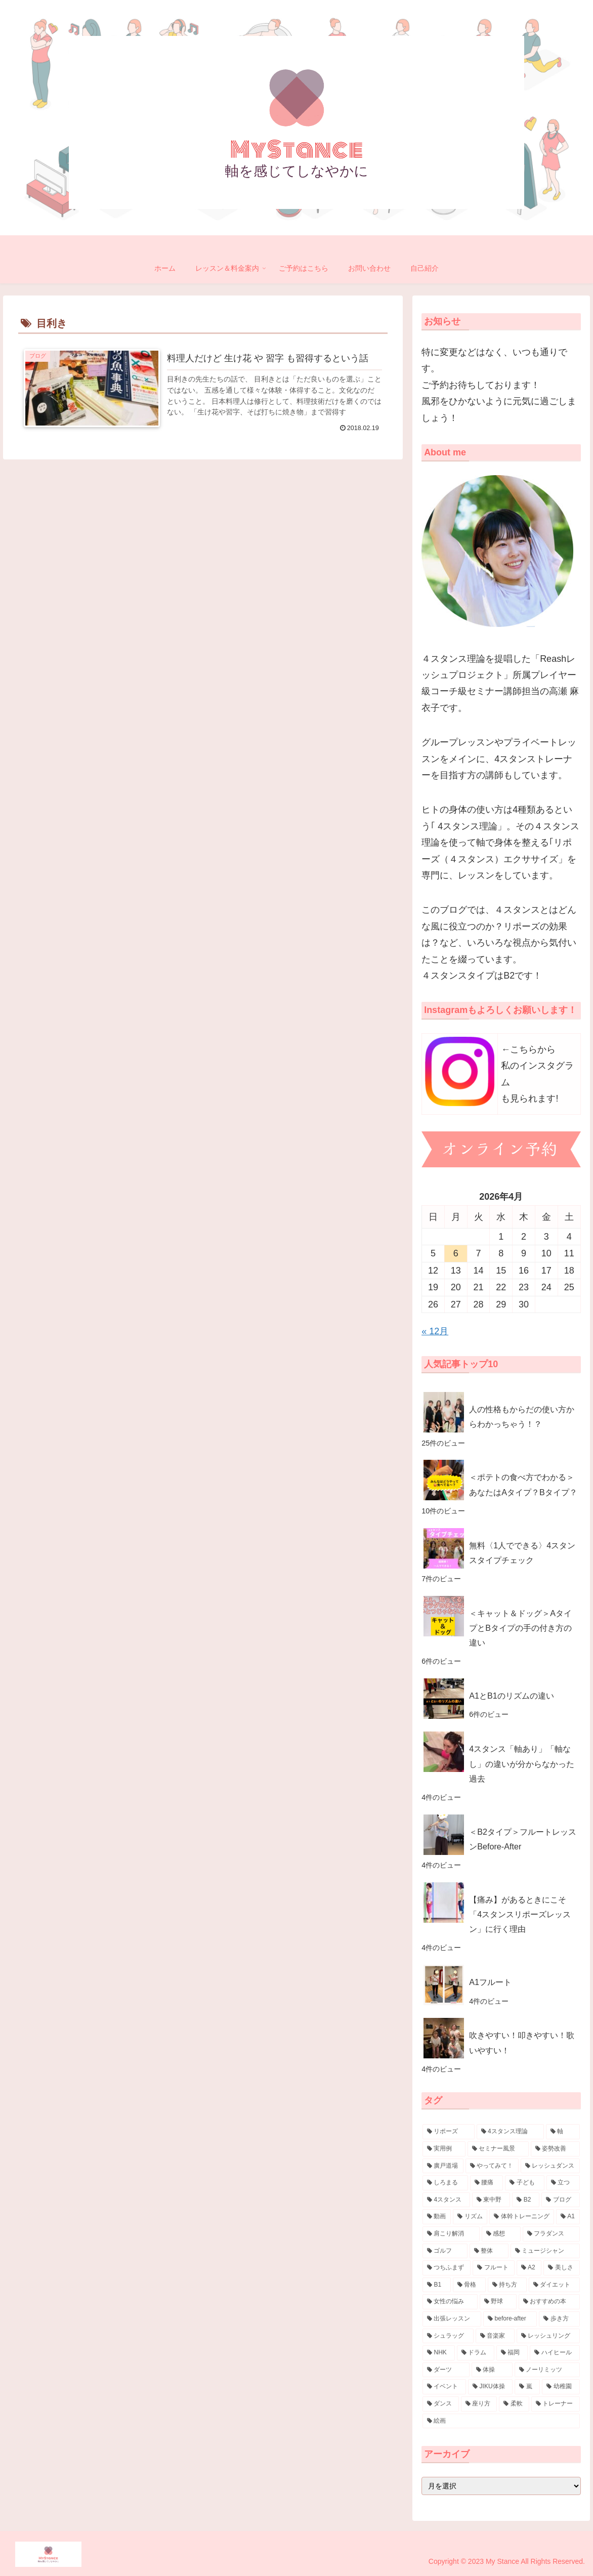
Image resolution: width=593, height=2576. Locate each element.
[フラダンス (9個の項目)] (551, 2234)
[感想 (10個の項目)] (501, 2234)
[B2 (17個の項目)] (525, 2200)
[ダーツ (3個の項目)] (446, 2370)
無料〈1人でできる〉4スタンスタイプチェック (522, 1553)
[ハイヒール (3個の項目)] (554, 2352)
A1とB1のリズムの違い (511, 1695)
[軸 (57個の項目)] (563, 2131)
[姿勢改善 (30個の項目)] (555, 2149)
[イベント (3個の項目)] (444, 2386)
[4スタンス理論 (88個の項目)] (510, 2131)
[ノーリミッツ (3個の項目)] (547, 2370)
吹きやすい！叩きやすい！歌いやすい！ (521, 2042)
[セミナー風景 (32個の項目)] (498, 2149)
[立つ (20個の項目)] (563, 2182)
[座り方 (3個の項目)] (479, 2404)
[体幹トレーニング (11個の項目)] (521, 2216)
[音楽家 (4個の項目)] (495, 2336)
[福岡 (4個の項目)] (512, 2352)
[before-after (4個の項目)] (510, 2319)
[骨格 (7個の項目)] (469, 2285)
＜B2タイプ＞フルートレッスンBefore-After (522, 1839)
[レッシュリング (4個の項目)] (548, 2336)
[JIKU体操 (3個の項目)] (490, 2386)
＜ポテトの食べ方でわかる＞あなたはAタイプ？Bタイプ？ (523, 1484)
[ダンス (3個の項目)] (440, 2404)
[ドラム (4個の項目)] (475, 2352)
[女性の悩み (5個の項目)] (450, 2301)
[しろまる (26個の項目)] (445, 2182)
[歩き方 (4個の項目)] (559, 2319)
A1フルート (490, 1982)
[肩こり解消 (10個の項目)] (451, 2234)
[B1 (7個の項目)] (436, 2285)
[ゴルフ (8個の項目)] (445, 2251)
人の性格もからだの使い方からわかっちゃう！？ (521, 1416)
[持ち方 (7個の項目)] (507, 2285)
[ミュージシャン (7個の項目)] (545, 2251)
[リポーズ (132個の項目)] (448, 2131)
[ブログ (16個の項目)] (560, 2200)
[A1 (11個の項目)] (567, 2216)
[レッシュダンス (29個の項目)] (550, 2166)
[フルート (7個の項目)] (494, 2267)
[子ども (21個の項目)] (524, 2182)
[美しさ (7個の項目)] (561, 2267)
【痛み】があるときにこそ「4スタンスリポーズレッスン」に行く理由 (520, 1914)
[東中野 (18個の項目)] (491, 2200)
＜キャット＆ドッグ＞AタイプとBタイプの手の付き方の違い (520, 1628)
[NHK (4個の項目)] (438, 2352)
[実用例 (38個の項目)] (443, 2149)
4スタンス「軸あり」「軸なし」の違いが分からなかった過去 (521, 1763)
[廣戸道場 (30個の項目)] (442, 2166)
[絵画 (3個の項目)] (500, 2421)
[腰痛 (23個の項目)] (486, 2182)
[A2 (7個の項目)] (529, 2267)
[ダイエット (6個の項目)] (554, 2285)
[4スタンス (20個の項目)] (446, 2200)
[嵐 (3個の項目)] (527, 2386)
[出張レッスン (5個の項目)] (451, 2319)
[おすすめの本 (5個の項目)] (549, 2301)
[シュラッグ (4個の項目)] (448, 2336)
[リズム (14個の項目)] (470, 2216)
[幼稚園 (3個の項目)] (560, 2386)
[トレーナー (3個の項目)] (555, 2404)
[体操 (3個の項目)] (492, 2370)
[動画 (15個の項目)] (436, 2216)
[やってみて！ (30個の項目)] (492, 2166)
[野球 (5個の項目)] (498, 2301)
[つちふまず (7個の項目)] (446, 2267)
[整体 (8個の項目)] (489, 2251)
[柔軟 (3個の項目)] (514, 2404)
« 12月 (434, 1331)
